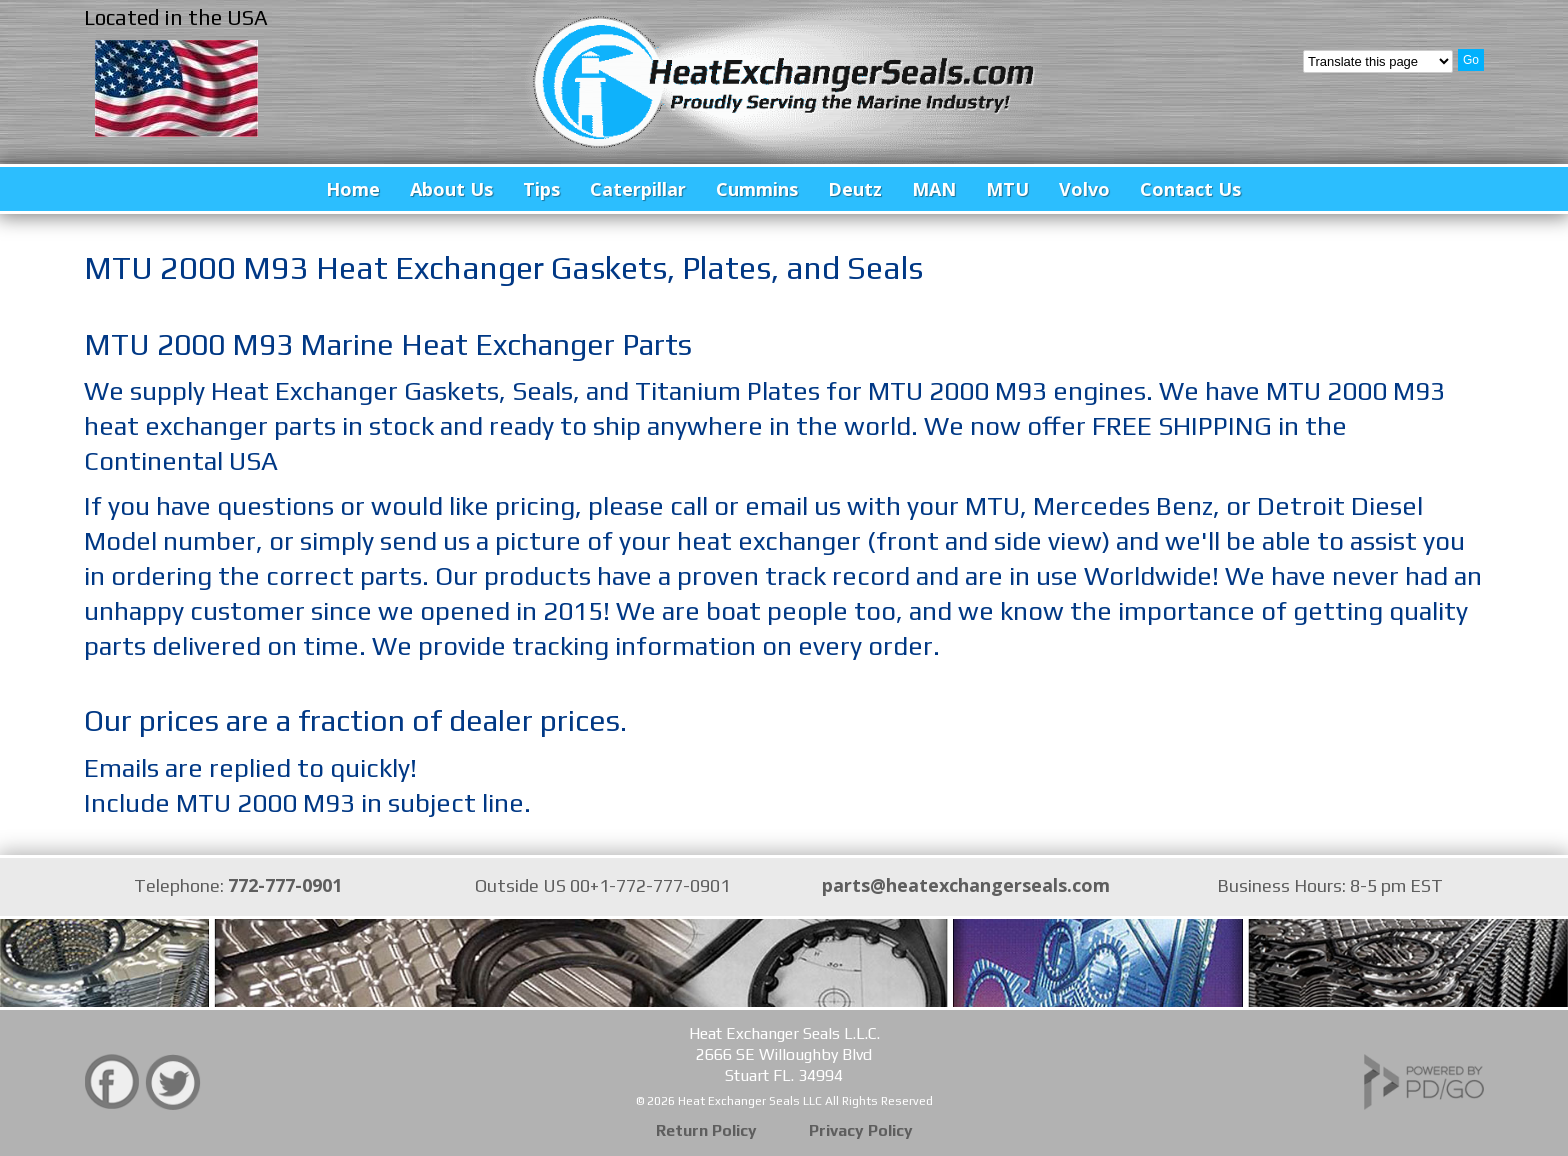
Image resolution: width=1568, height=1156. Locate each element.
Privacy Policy (861, 1130)
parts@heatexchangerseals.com (966, 885)
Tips (541, 189)
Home (353, 189)
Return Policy (706, 1130)
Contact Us (1190, 189)
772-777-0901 (285, 885)
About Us (451, 189)
